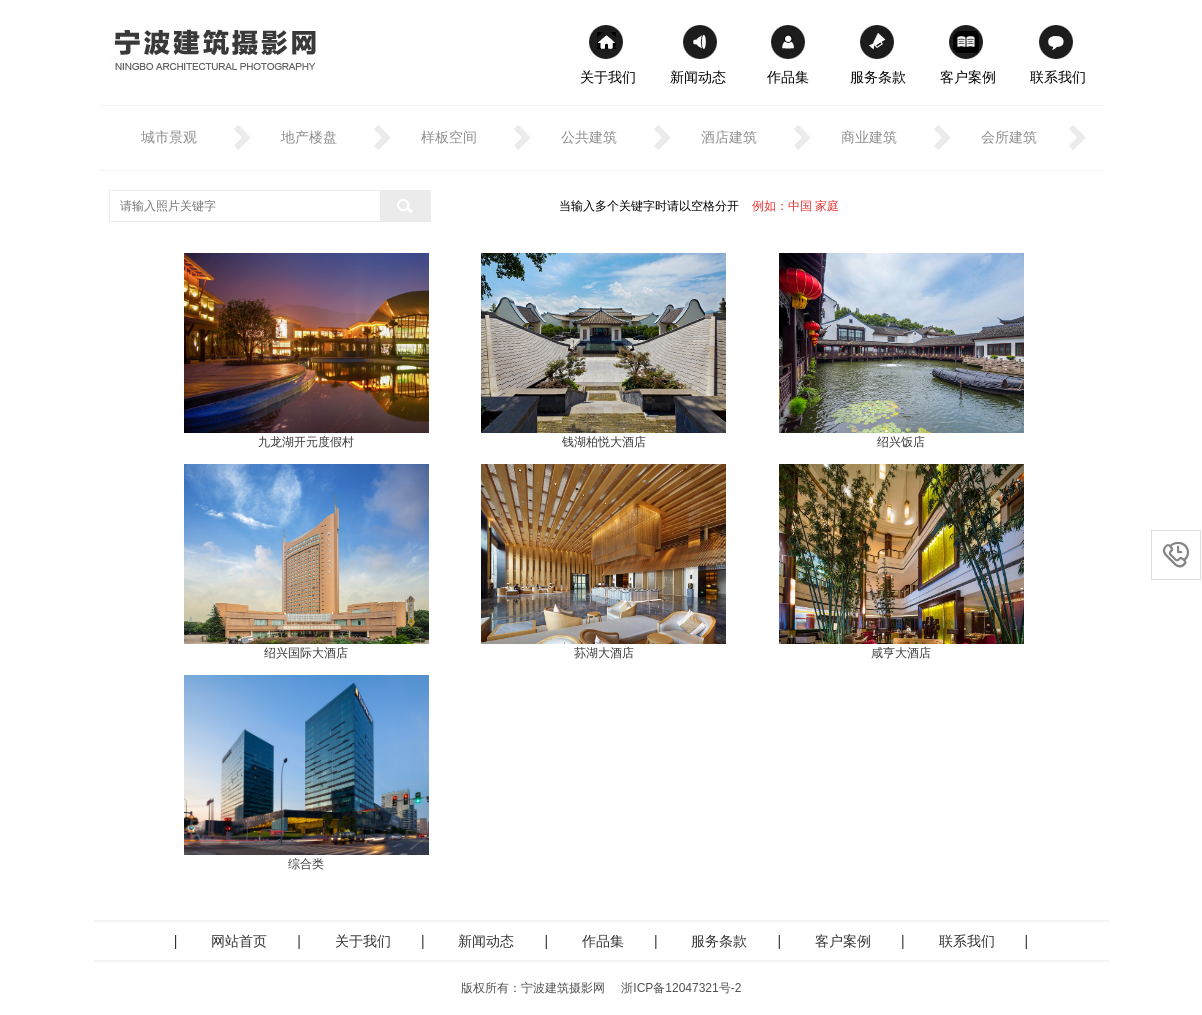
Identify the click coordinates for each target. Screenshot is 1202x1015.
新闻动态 (698, 77)
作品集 (788, 77)
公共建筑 (589, 137)
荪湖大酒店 (604, 653)
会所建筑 (1009, 137)
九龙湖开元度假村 (306, 442)
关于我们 (608, 77)
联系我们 (1058, 77)
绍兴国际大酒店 (306, 653)
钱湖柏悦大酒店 (604, 442)
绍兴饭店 (901, 442)
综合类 (306, 864)
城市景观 (169, 137)
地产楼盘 (309, 137)
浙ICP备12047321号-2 (681, 988)
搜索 (405, 206)
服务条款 (878, 77)
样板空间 (449, 137)
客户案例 (968, 77)
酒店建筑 (729, 137)
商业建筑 (869, 137)
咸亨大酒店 (901, 653)
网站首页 (239, 941)
